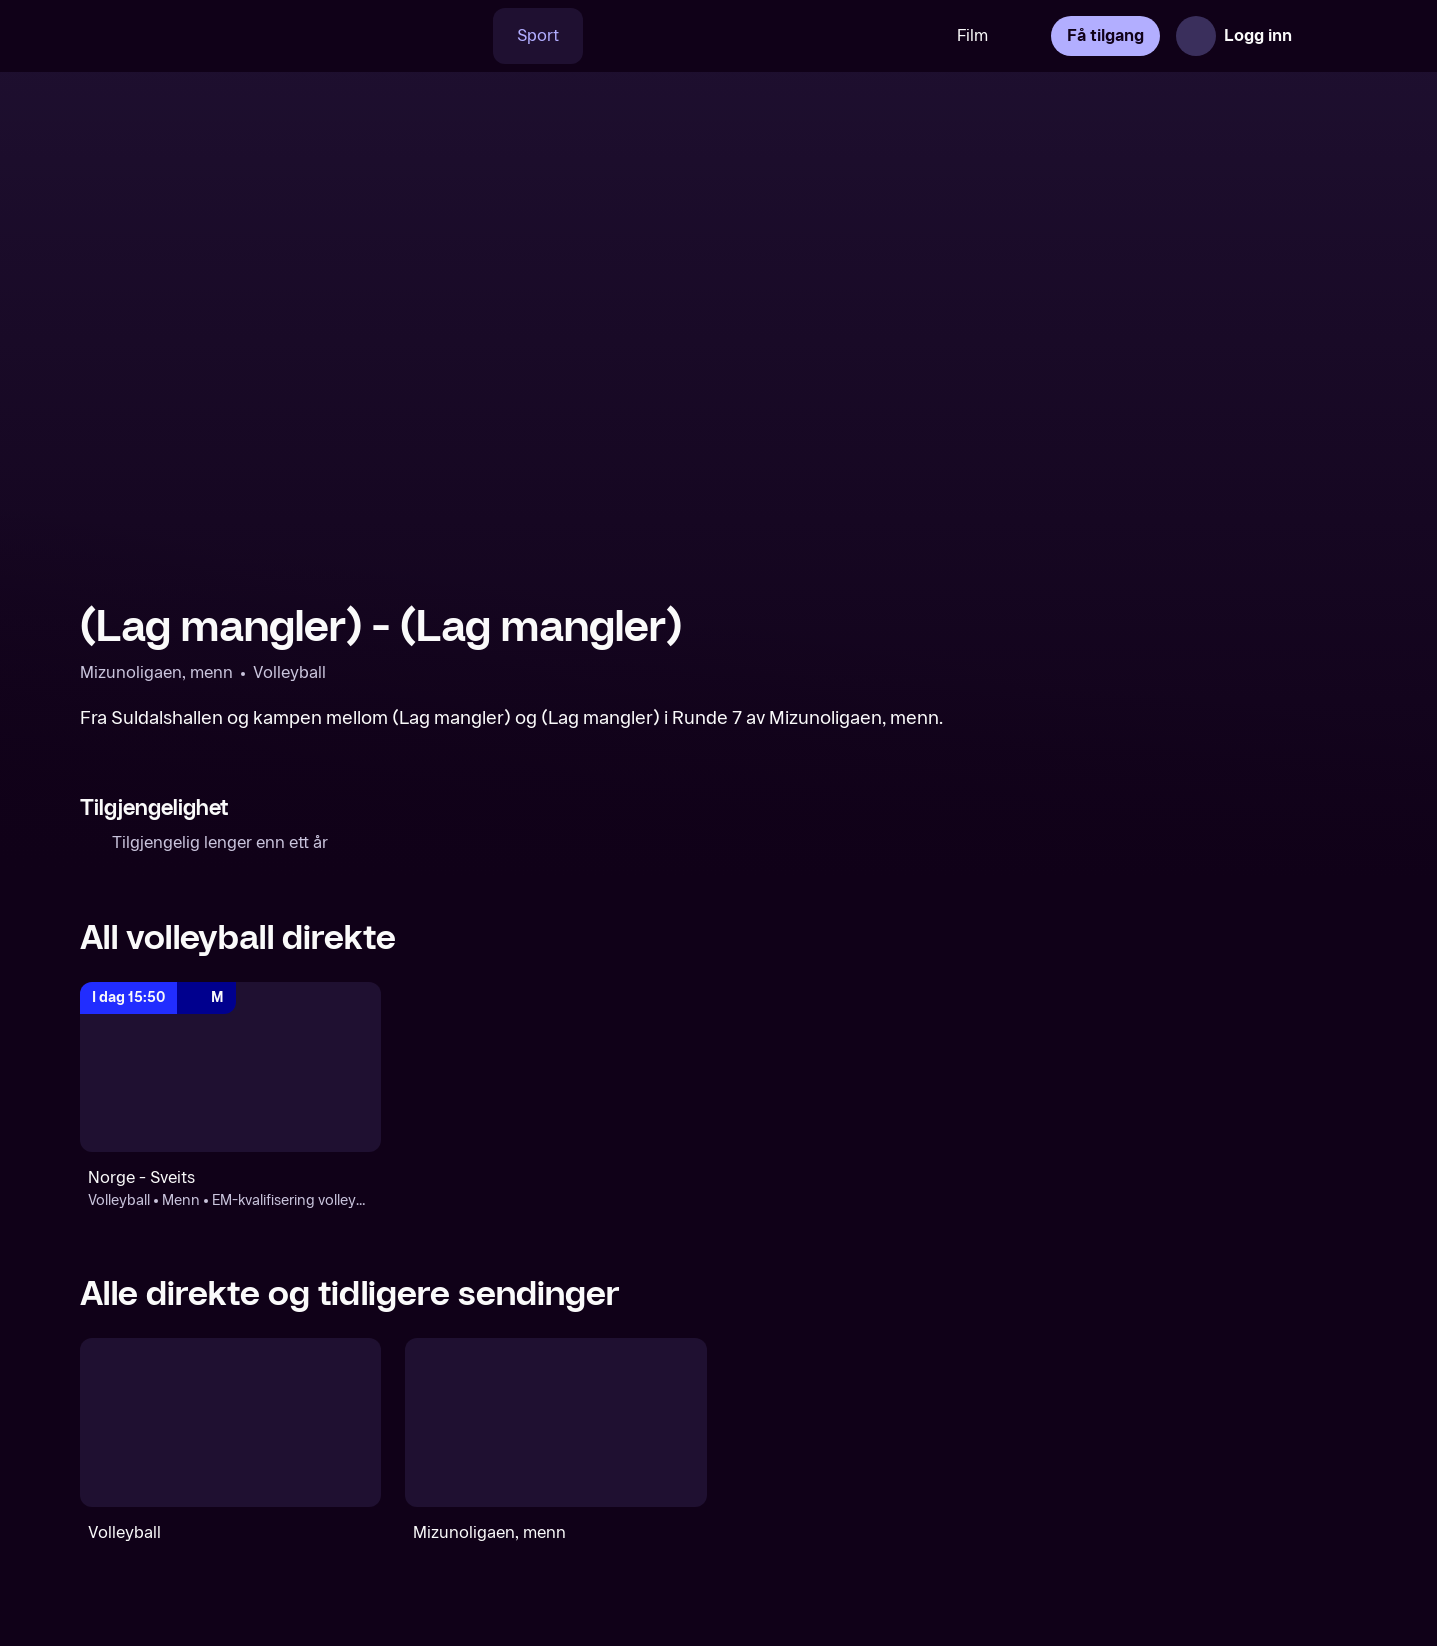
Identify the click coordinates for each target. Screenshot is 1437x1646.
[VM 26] (758, 36)
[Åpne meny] (1329, 36)
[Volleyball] (230, 1422)
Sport (538, 35)
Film (972, 35)
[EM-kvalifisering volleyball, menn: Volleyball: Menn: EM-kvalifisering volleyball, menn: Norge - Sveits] (230, 1066)
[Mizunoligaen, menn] (555, 1422)
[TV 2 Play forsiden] (230, 36)
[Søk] (464, 36)
